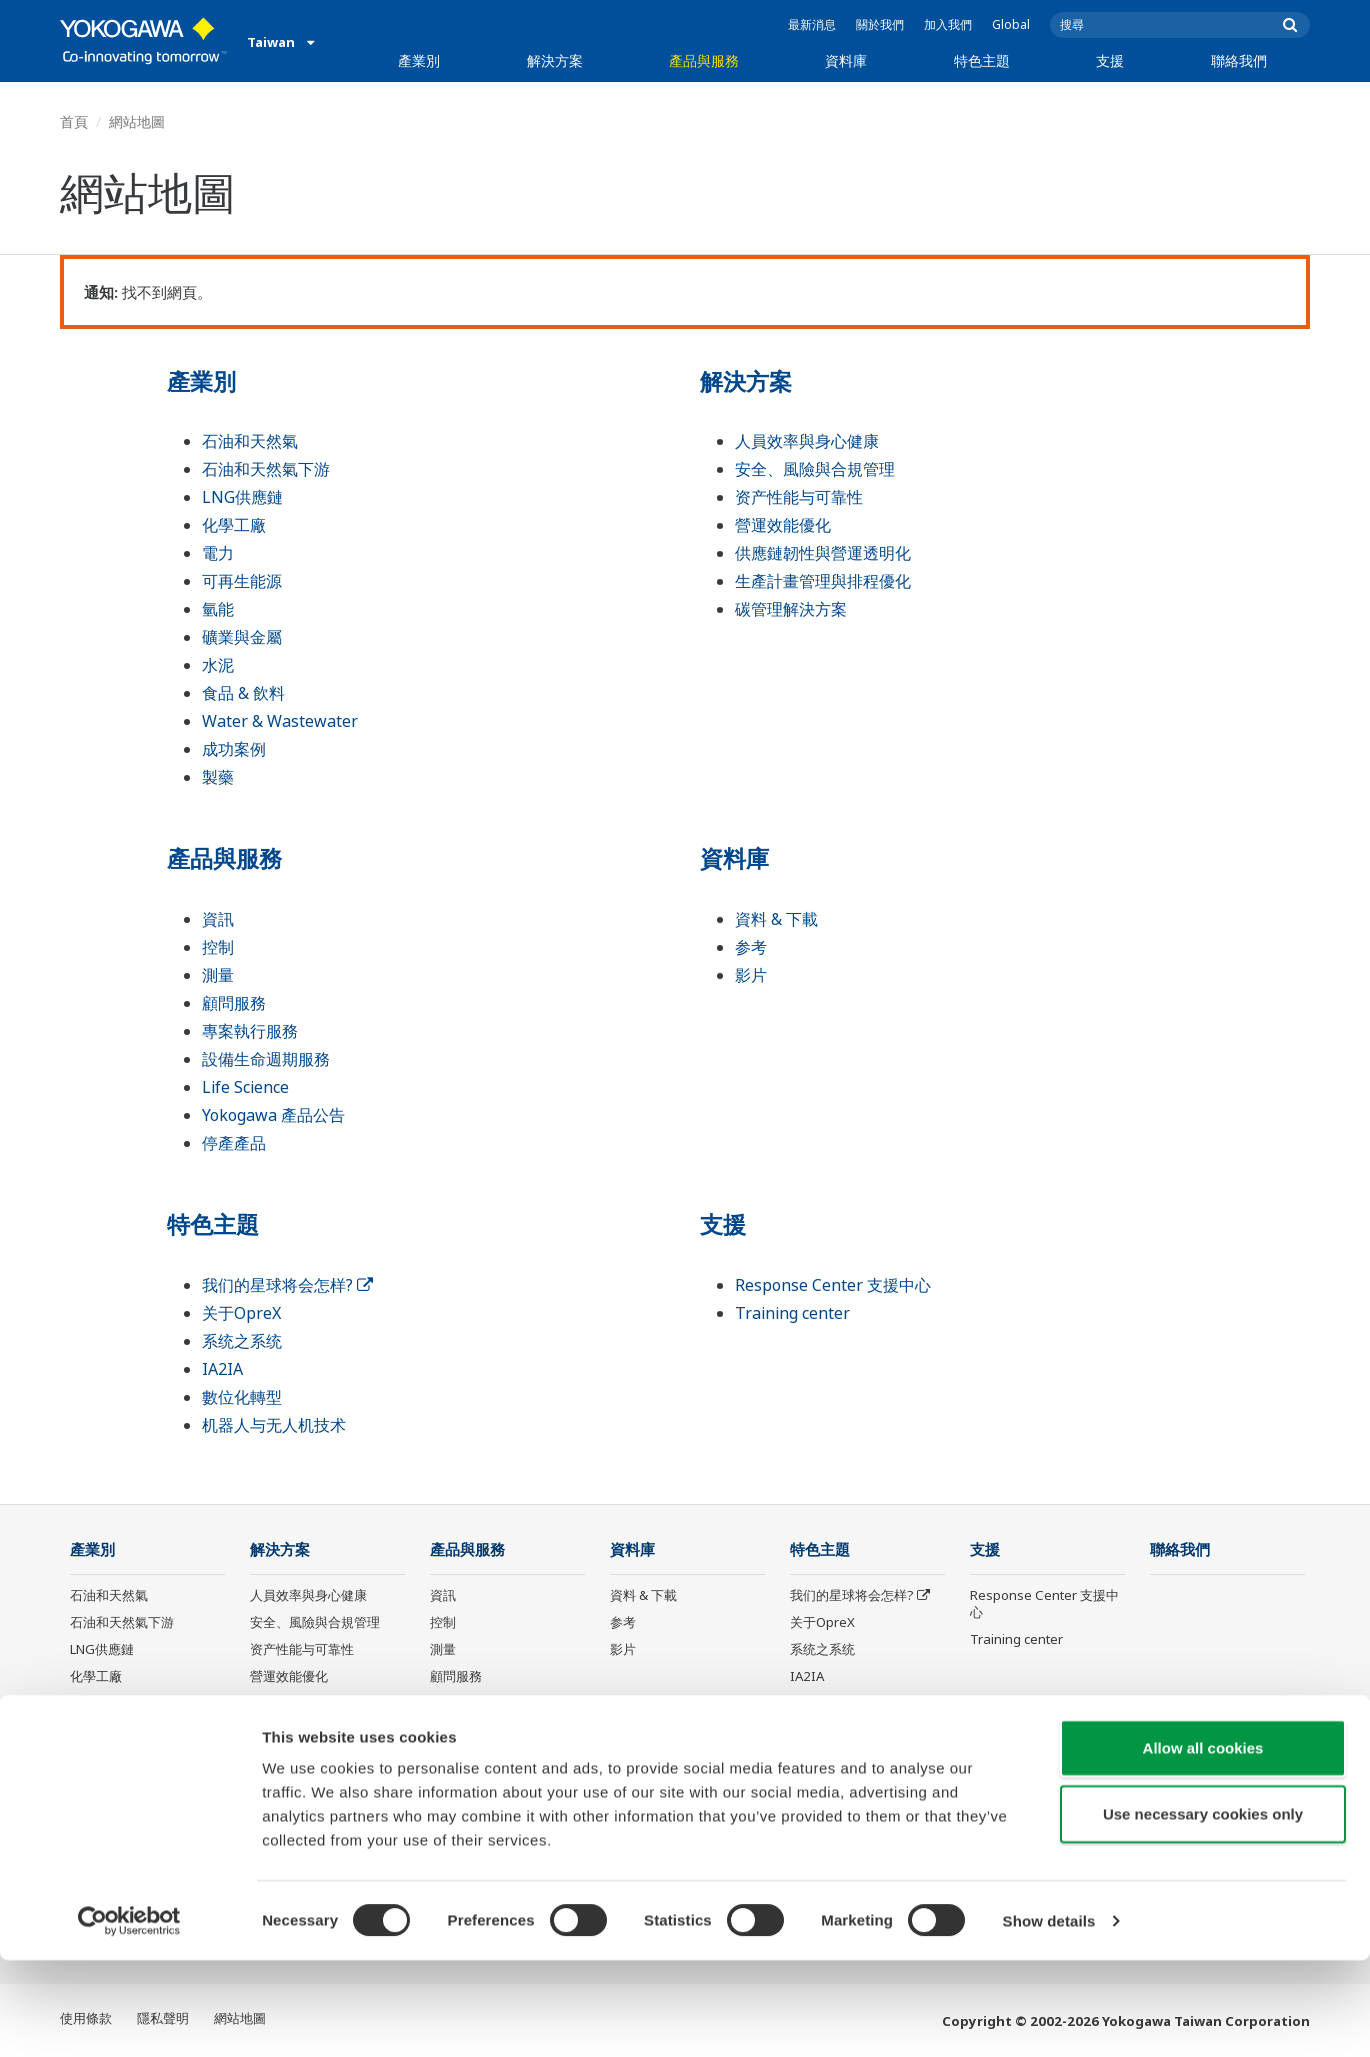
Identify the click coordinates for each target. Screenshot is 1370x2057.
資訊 (218, 919)
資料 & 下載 (776, 919)
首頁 (74, 121)
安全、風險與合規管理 (815, 469)
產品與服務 (704, 60)
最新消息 (812, 24)
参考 (751, 947)
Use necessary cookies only (1203, 1910)
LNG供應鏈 (242, 497)
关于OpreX (241, 1313)
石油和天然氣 (250, 441)
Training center (792, 1313)
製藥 (218, 777)
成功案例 (234, 749)
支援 (1110, 60)
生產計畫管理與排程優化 (823, 581)
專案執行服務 (250, 1031)
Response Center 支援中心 (833, 1285)
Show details (1049, 2017)
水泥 (218, 665)
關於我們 (880, 24)
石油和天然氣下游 (266, 469)
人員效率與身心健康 (807, 441)
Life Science (245, 1087)
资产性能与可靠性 (799, 497)
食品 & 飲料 (243, 693)
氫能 (218, 609)
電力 (218, 553)
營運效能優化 (783, 525)
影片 (751, 975)
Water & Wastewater (280, 721)
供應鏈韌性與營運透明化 (823, 553)
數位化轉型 (242, 1397)
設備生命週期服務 (266, 1059)
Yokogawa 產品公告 (273, 1115)
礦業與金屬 (242, 637)
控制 (218, 947)
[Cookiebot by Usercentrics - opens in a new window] (129, 2018)
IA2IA (222, 1369)
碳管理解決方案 (791, 609)
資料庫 (846, 60)
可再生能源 (242, 581)
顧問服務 (234, 1003)
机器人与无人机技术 (274, 1425)
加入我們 (948, 24)
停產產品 (234, 1143)
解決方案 (555, 60)
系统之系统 (242, 1341)
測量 (218, 975)
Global (1011, 24)
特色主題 (982, 60)
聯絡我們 (1239, 60)
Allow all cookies (1203, 1844)
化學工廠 (234, 525)
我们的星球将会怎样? (287, 1285)
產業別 (419, 60)
